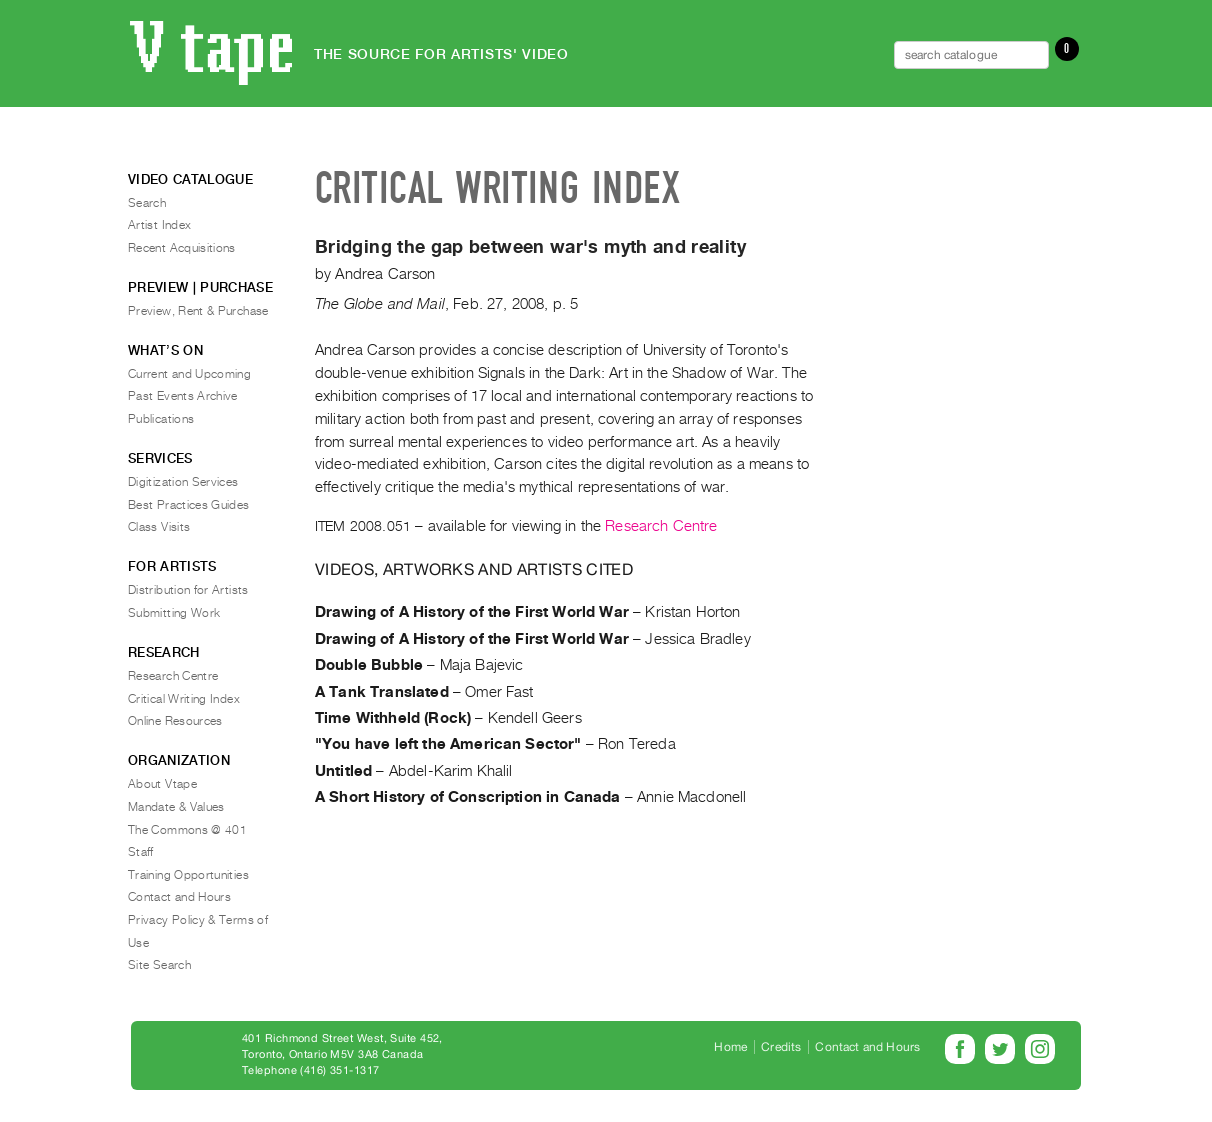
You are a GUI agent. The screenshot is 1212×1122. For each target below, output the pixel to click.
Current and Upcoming (189, 374)
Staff (141, 852)
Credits (781, 1047)
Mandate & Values (176, 807)
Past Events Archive (183, 396)
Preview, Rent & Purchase (198, 311)
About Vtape (162, 784)
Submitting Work (174, 613)
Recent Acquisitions (182, 248)
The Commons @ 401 (187, 830)
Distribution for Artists (188, 590)
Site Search (159, 965)
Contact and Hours (179, 897)
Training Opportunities (188, 875)
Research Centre (661, 526)
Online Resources (175, 721)
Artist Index (159, 225)
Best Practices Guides (189, 505)
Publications (161, 419)
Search (147, 203)
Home (730, 1047)
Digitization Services (183, 482)
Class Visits (159, 527)
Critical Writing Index (184, 699)
